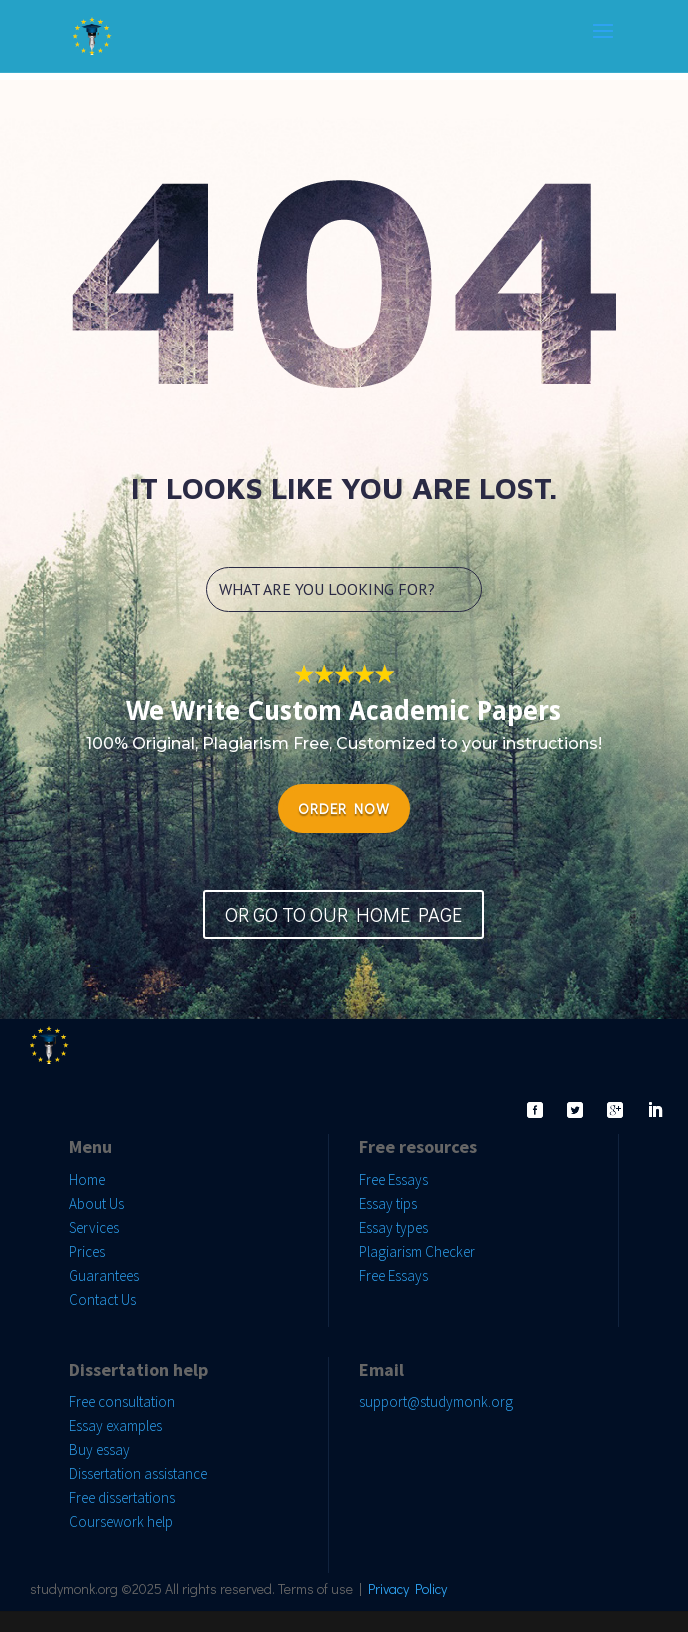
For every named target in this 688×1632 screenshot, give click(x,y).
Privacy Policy (407, 1588)
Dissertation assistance (138, 1473)
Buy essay (99, 1449)
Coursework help (121, 1521)
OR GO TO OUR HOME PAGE (343, 914)
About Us (96, 1203)
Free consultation (122, 1401)
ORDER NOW (344, 808)
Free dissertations (122, 1497)
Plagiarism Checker (417, 1251)
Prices (87, 1251)
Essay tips (388, 1203)
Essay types (393, 1227)
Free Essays (393, 1179)
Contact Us (102, 1299)
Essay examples (115, 1425)
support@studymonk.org (436, 1401)
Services (94, 1227)
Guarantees (104, 1275)
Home (87, 1179)
